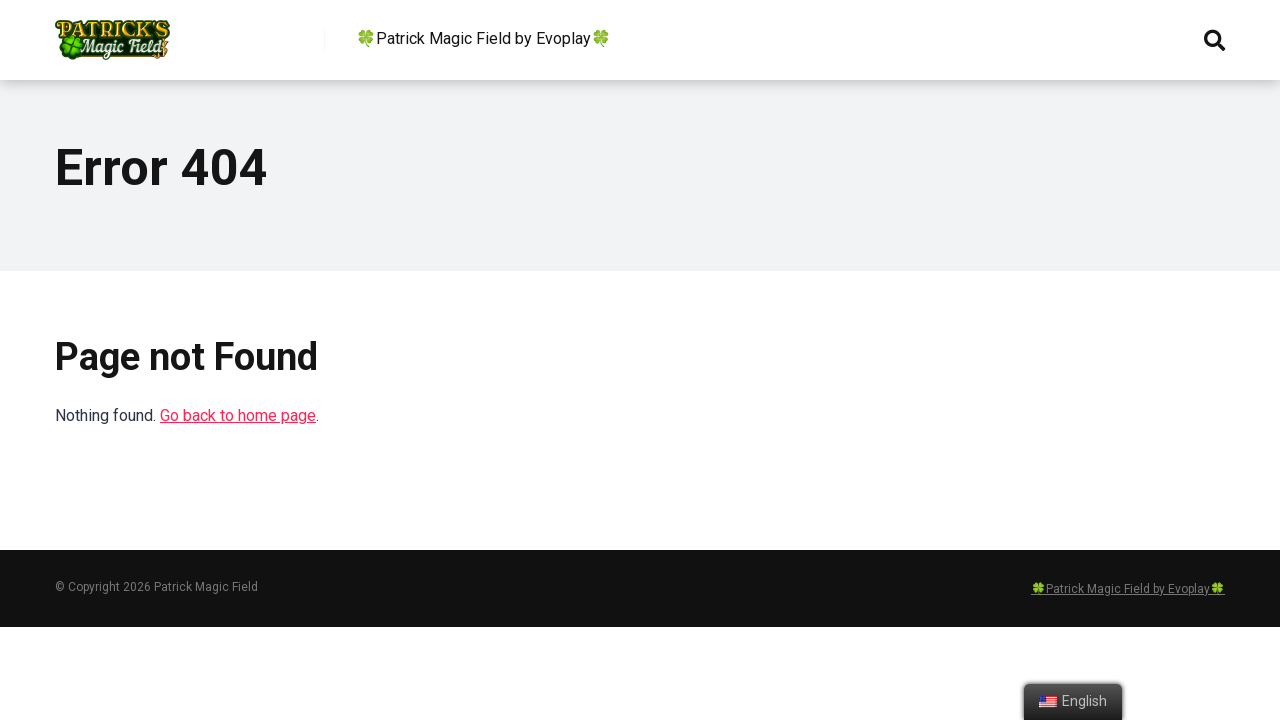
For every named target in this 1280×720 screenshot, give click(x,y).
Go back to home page (238, 415)
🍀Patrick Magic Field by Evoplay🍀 (483, 38)
